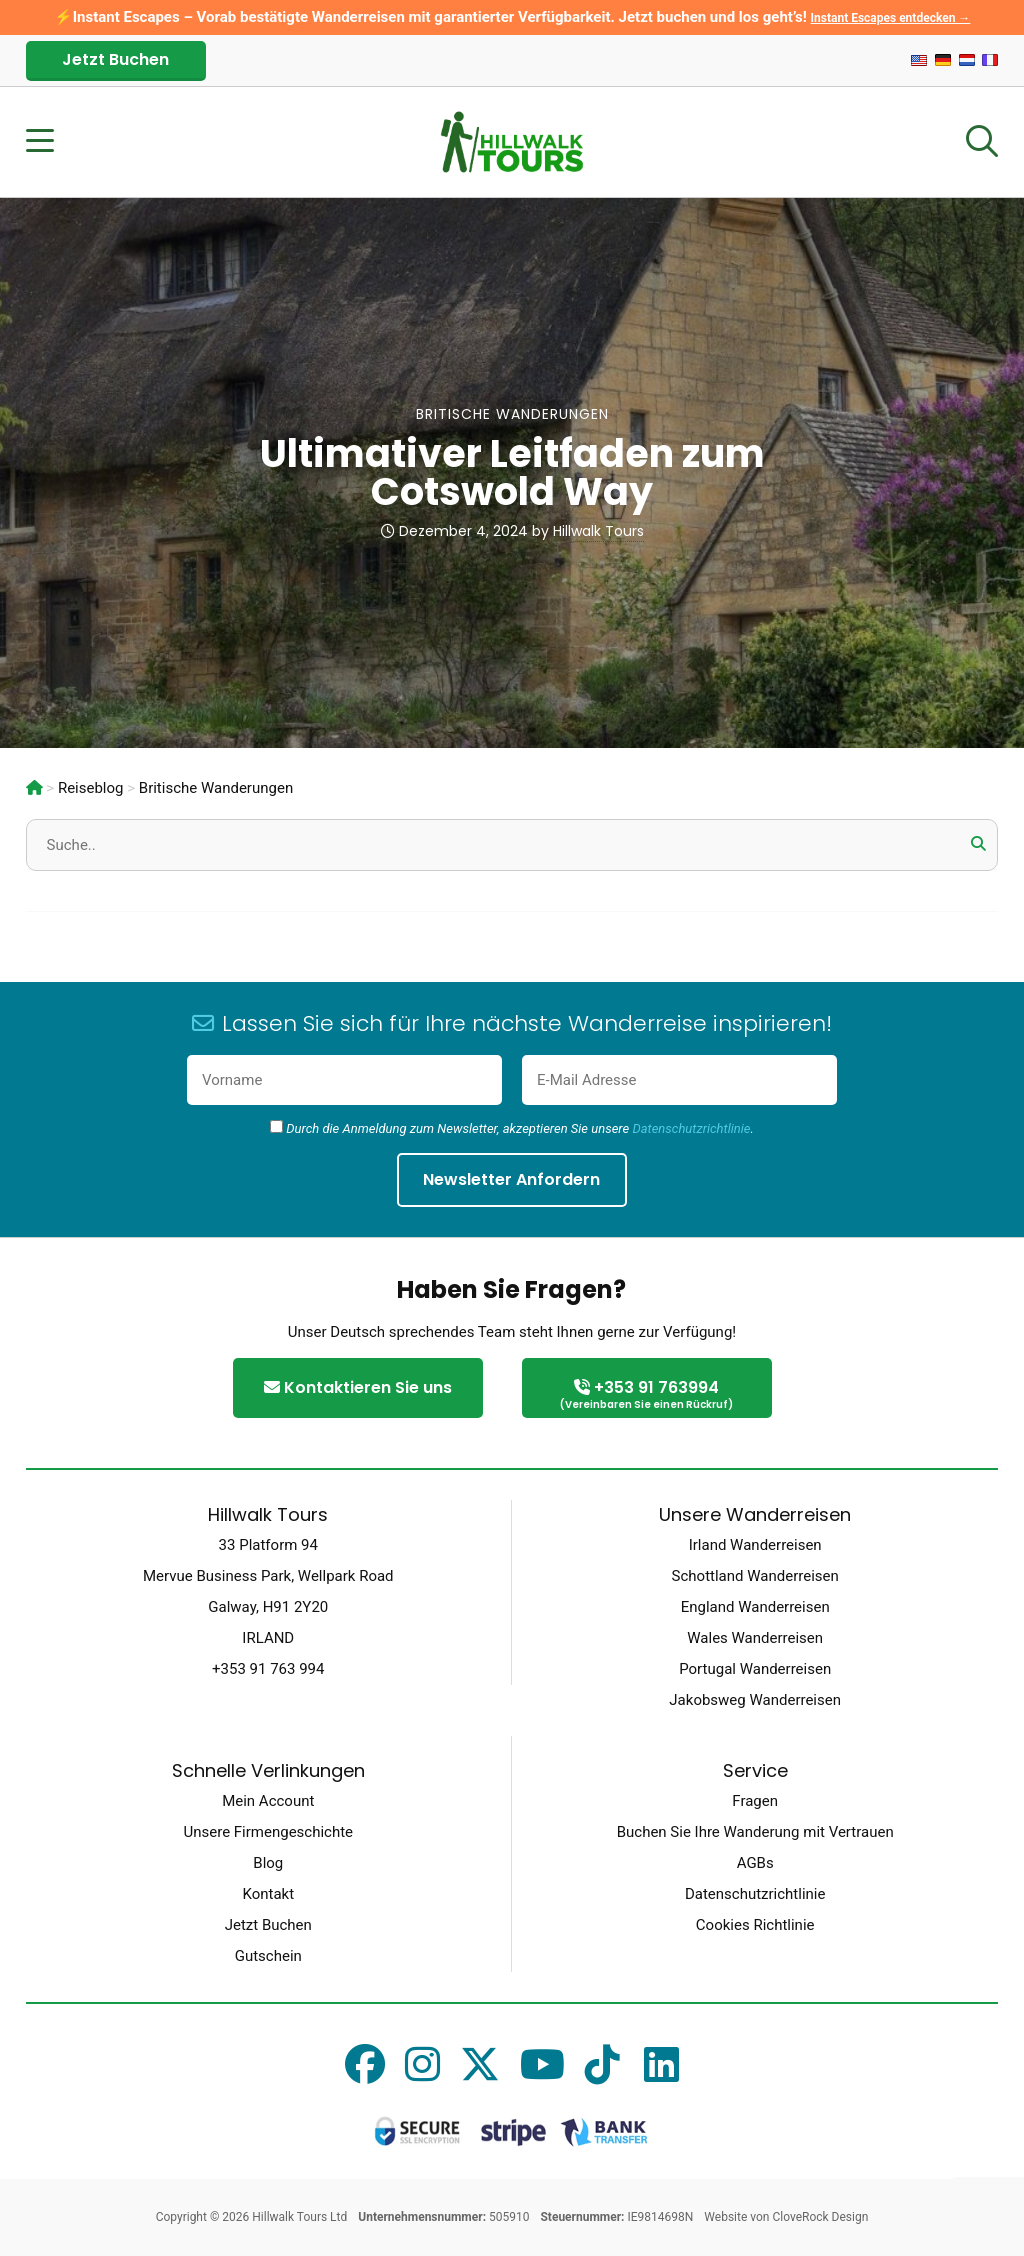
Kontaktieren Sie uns (358, 1387)
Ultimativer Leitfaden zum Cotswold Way (512, 472)
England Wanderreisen (755, 1607)
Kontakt (268, 1894)
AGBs (755, 1863)
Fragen (755, 1801)
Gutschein (268, 1956)
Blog (268, 1863)
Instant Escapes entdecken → (891, 18)
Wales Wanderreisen (755, 1638)
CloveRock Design (820, 2217)
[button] (978, 844)
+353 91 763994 (647, 1395)
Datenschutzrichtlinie (691, 1128)
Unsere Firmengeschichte (268, 1832)
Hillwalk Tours (598, 531)
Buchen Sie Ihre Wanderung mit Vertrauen (755, 1832)
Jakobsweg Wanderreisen (755, 1700)
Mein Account (268, 1801)
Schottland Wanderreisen (755, 1576)
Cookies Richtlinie (755, 1925)
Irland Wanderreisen (755, 1545)
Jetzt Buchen (115, 59)
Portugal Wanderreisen (755, 1669)
